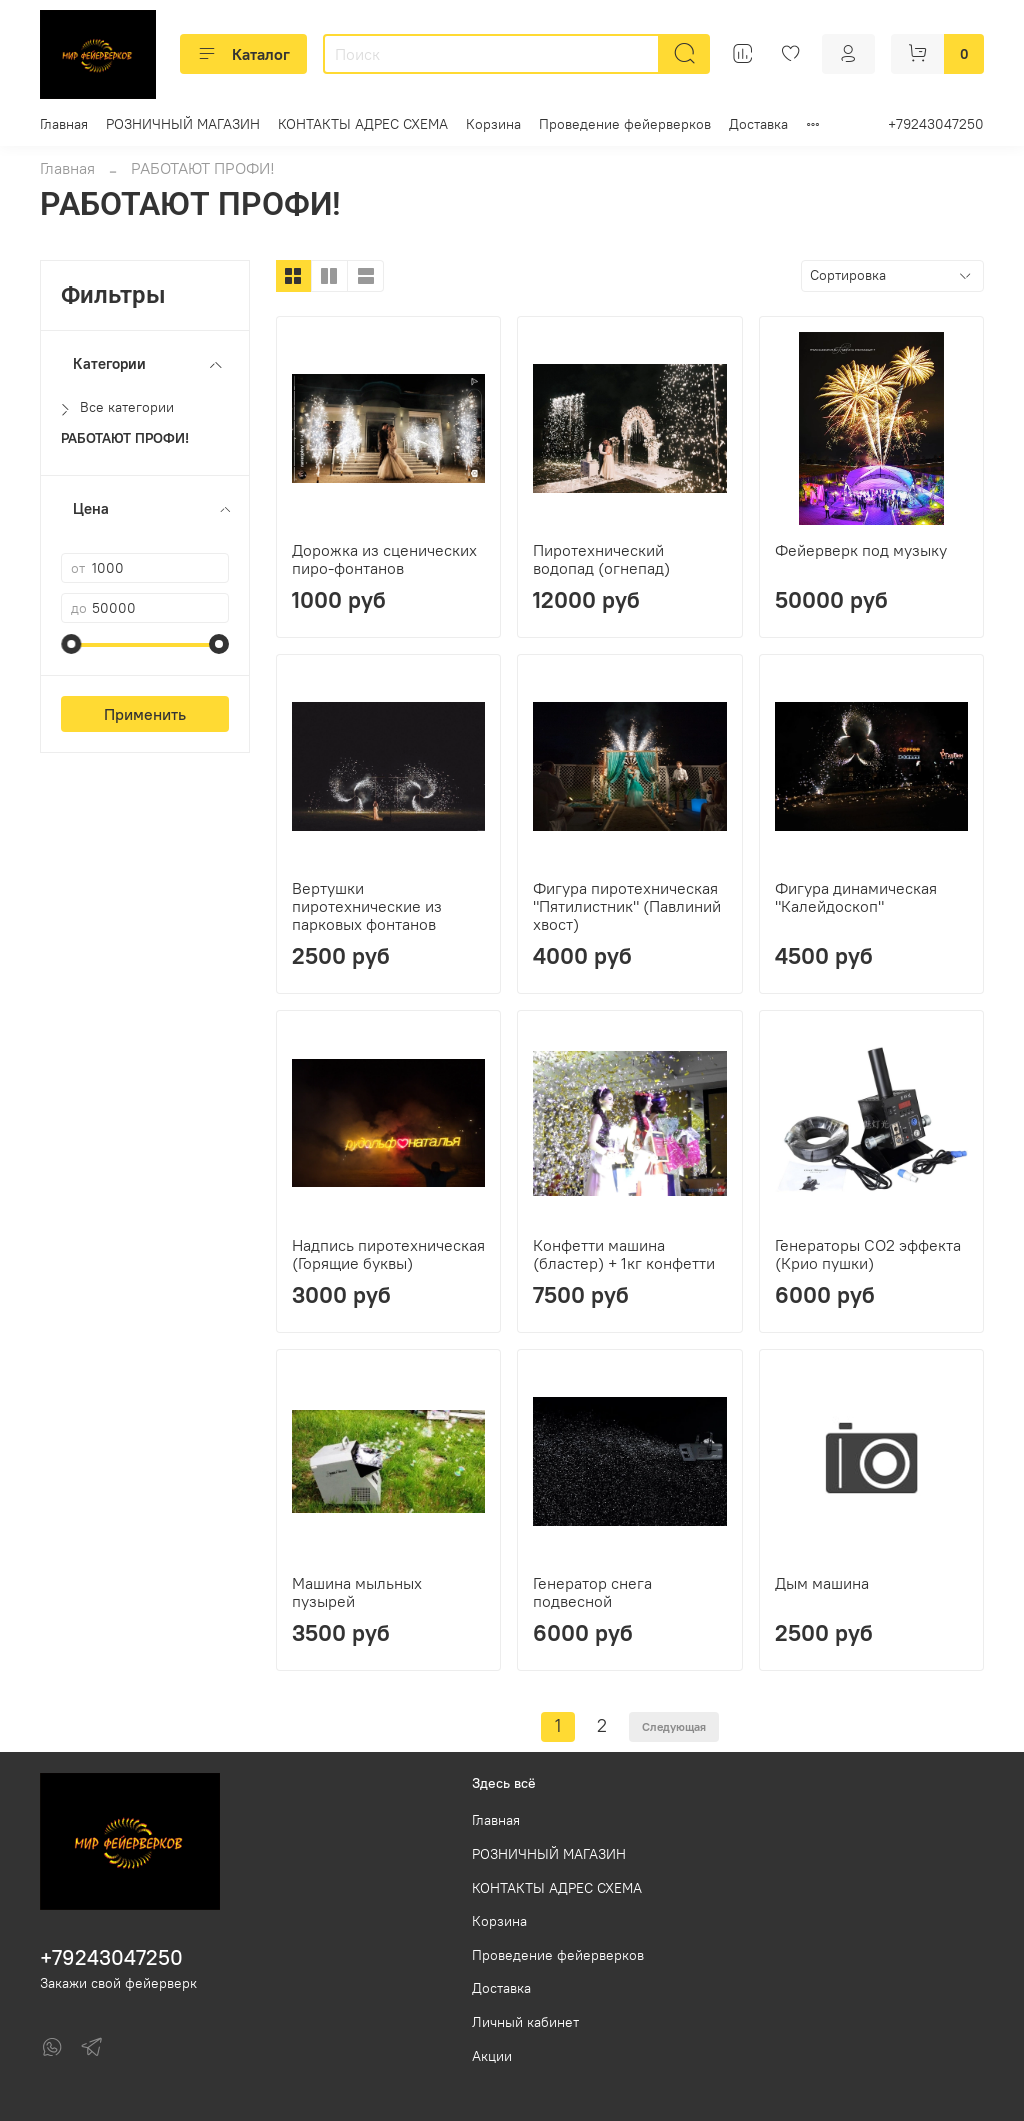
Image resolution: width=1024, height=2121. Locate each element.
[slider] (71, 644)
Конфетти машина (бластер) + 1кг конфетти (624, 1254)
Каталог (243, 54)
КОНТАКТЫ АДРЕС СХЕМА (363, 124)
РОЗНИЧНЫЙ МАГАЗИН (183, 124)
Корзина (493, 124)
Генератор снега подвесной (592, 1592)
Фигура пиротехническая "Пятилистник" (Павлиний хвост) (627, 906)
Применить (145, 714)
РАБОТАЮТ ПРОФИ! (125, 438)
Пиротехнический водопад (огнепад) (601, 559)
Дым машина (822, 1583)
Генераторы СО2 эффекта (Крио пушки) (868, 1254)
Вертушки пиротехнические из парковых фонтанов (367, 906)
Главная (64, 124)
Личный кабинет (525, 2022)
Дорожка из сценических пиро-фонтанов (384, 559)
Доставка (758, 124)
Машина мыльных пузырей (357, 1592)
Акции (492, 2056)
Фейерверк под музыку (861, 550)
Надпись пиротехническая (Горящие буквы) (388, 1254)
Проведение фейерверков (625, 124)
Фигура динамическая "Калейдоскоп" (856, 897)
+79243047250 (936, 124)
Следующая (674, 1726)
